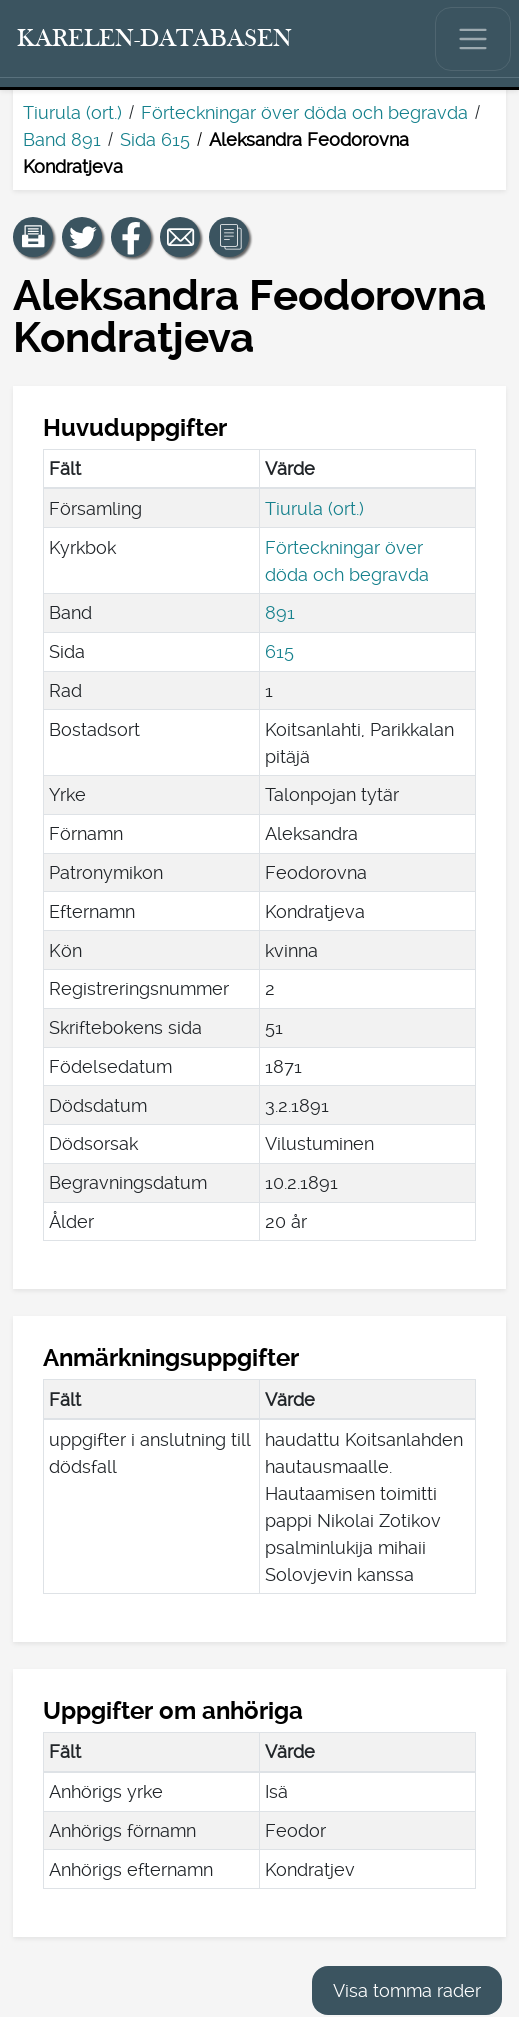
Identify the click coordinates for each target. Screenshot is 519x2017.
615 (279, 651)
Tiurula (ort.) (72, 112)
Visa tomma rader (407, 1990)
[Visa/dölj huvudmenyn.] (473, 39)
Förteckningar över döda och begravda (304, 112)
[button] (33, 237)
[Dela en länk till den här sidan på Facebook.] (131, 237)
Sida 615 (155, 139)
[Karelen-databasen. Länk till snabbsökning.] (155, 39)
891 (280, 612)
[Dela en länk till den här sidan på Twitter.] (82, 237)
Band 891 (62, 139)
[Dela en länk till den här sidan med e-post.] (180, 237)
